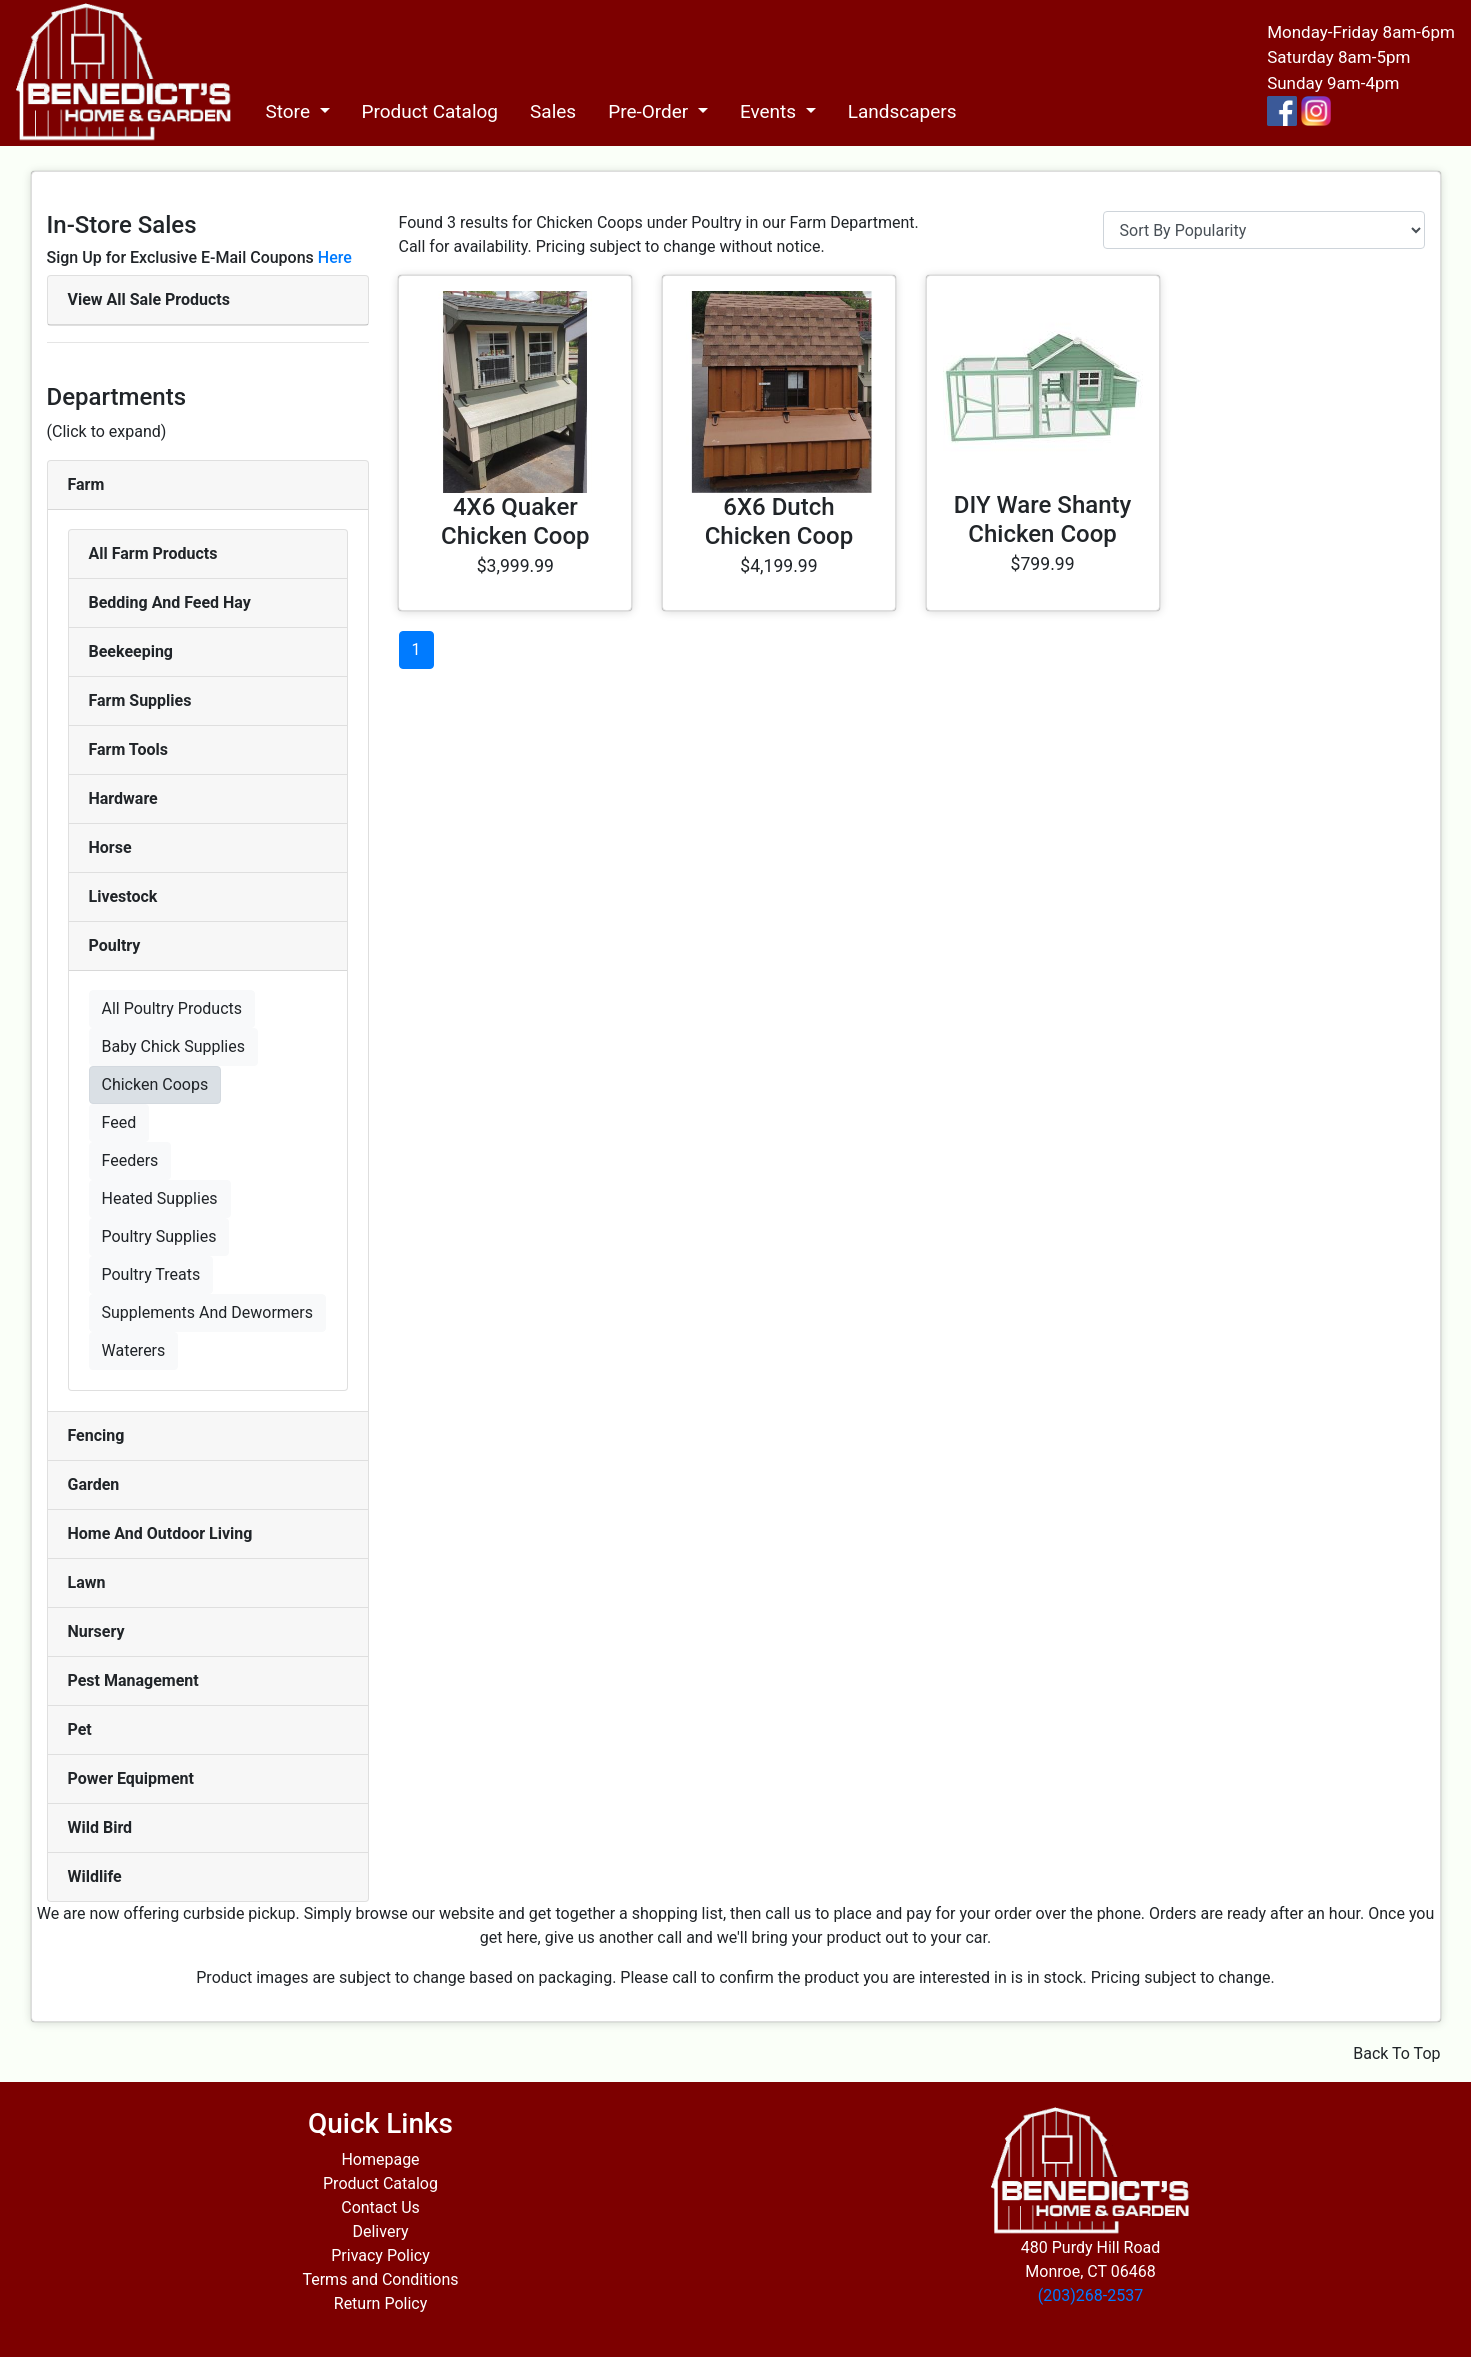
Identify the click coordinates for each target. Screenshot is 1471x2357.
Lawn (87, 1582)
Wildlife (95, 1876)
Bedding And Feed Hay (170, 602)
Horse (110, 847)
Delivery (380, 2231)
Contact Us (380, 2207)
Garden (94, 1484)
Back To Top (1396, 2053)
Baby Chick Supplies (174, 1046)
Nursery (96, 1631)
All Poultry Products (172, 1008)
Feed (119, 1122)
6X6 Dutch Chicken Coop (779, 521)
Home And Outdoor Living (160, 1533)
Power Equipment (131, 1778)
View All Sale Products (149, 299)
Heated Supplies (160, 1198)
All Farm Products (153, 553)
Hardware (123, 798)
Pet (80, 1729)
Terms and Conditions (380, 2279)
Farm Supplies (140, 700)
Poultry (115, 945)
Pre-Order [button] (650, 111)
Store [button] (289, 111)
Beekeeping (131, 651)
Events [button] (770, 111)
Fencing (96, 1435)
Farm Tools (128, 749)
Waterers (134, 1350)
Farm (86, 484)
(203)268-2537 (1090, 2295)
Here (335, 257)
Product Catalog (430, 111)
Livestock (123, 896)
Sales (553, 111)
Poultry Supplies (159, 1236)
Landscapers (902, 111)
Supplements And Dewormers (208, 1312)
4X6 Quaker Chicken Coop (515, 521)
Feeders (130, 1160)
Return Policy (380, 2303)
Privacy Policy (380, 2255)
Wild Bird (100, 1827)
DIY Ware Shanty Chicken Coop (1042, 519)
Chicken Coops (155, 1084)
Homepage (380, 2159)
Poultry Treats (151, 1274)
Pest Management (133, 1680)
